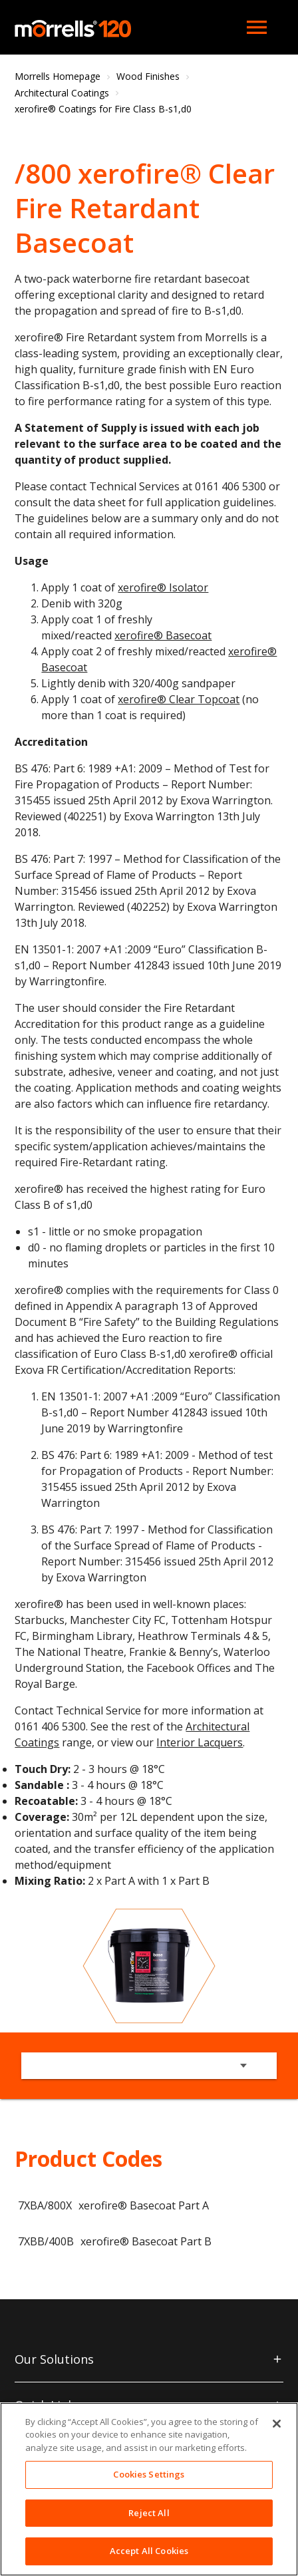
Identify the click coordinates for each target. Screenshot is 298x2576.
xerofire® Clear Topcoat (178, 699)
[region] (149, 2489)
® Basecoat (183, 635)
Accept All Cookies (149, 2551)
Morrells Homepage (57, 76)
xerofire (134, 635)
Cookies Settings (148, 2474)
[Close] (276, 2423)
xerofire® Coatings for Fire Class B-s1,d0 (103, 108)
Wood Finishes (148, 76)
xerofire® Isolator (163, 587)
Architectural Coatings (62, 92)
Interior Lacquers (199, 1742)
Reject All (148, 2513)
